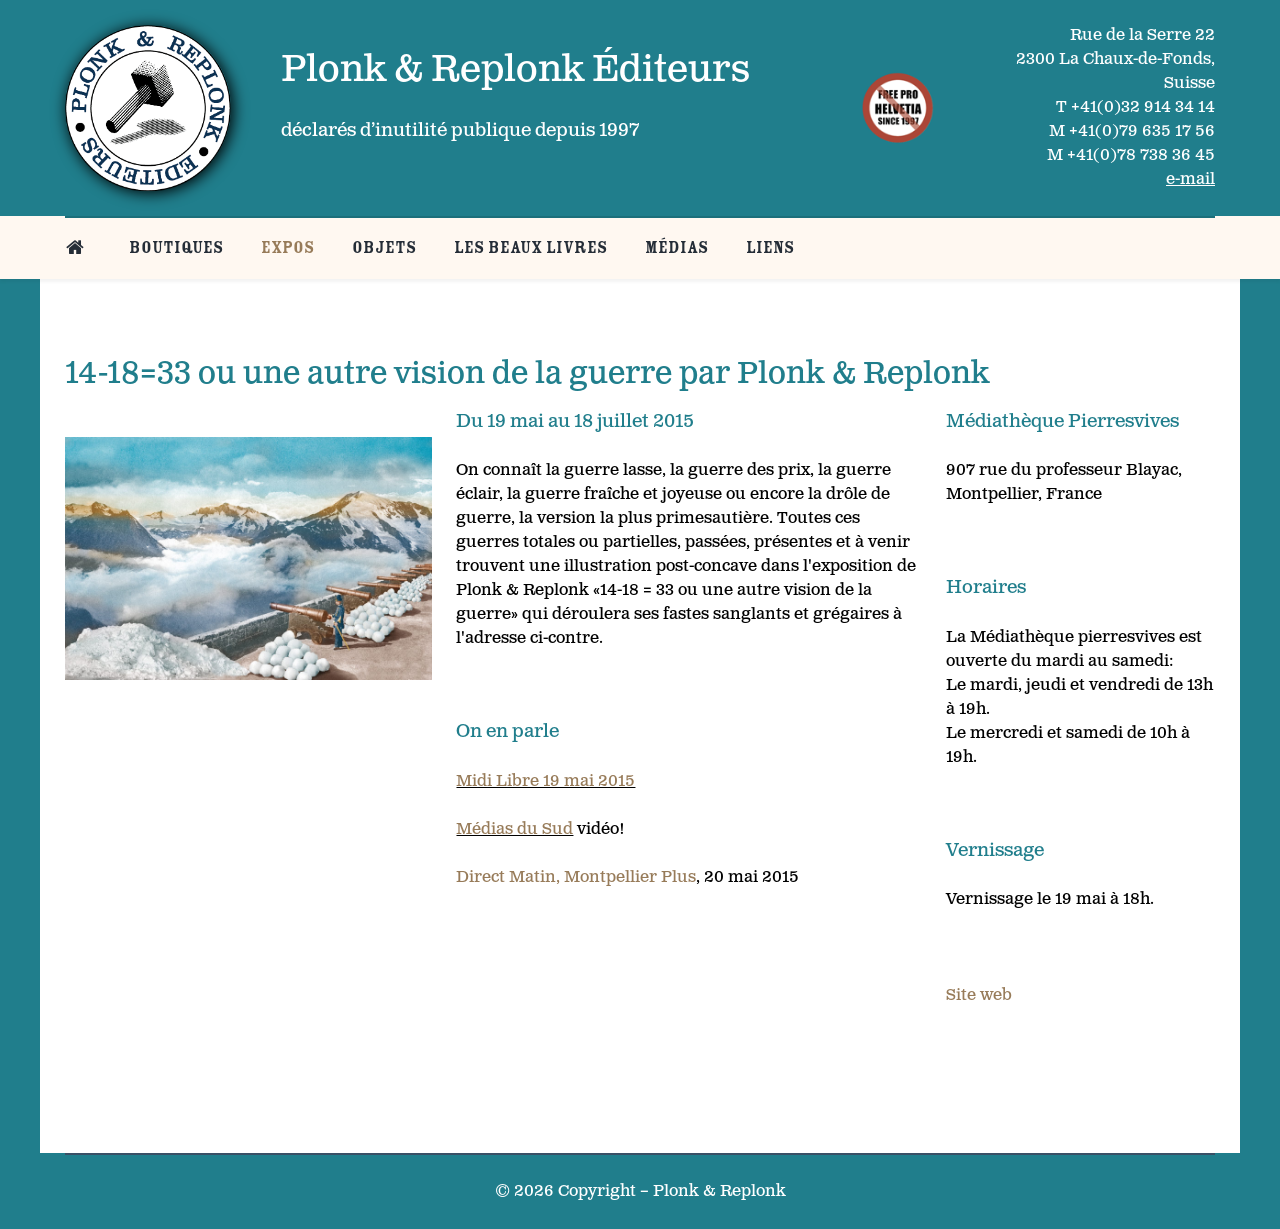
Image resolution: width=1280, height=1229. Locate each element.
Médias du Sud (514, 829)
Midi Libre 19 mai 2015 (545, 781)
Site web (979, 995)
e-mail (1190, 179)
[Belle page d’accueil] (78, 247)
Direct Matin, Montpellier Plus (576, 877)
